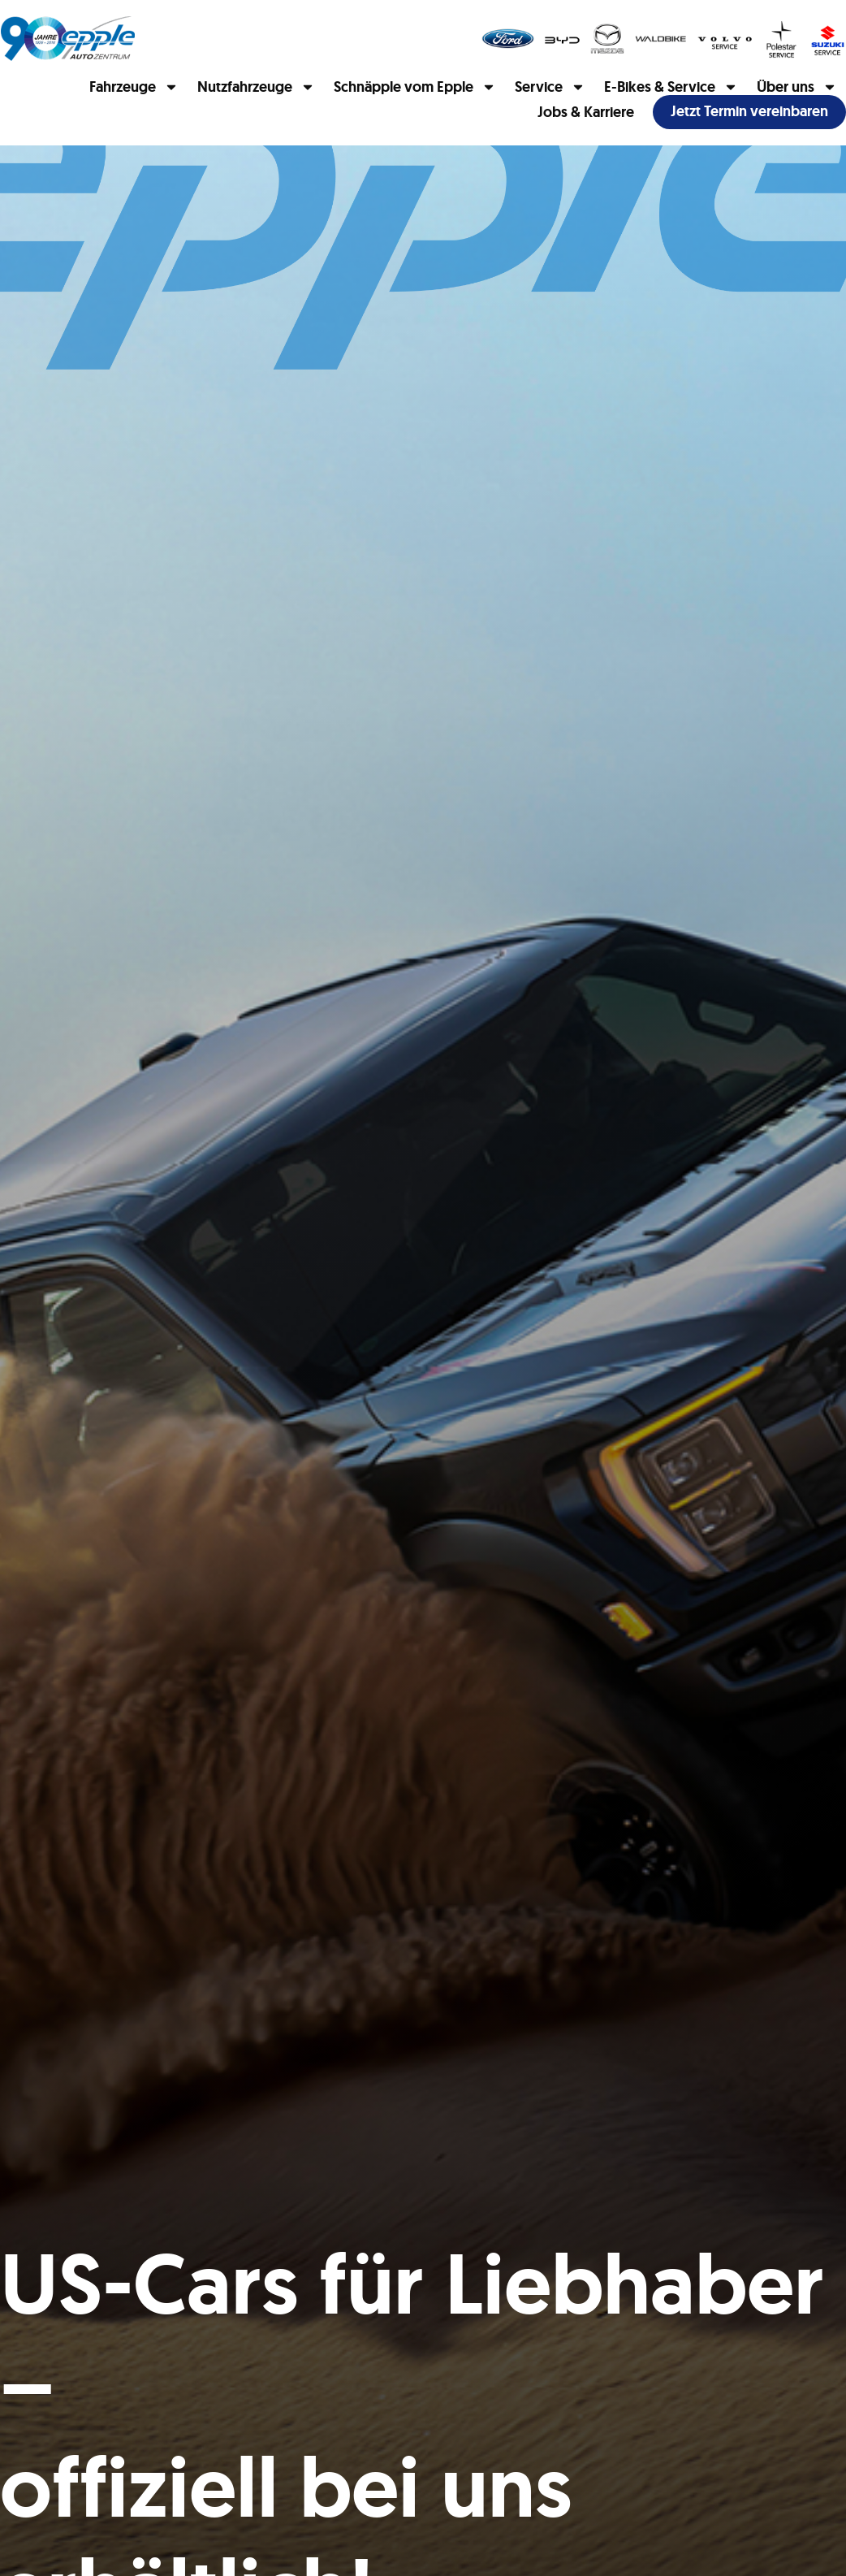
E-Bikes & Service (671, 87)
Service (550, 87)
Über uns (797, 87)
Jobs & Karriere (585, 112)
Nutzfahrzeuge (256, 87)
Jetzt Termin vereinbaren (749, 111)
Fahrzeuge (134, 87)
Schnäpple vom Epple (415, 87)
